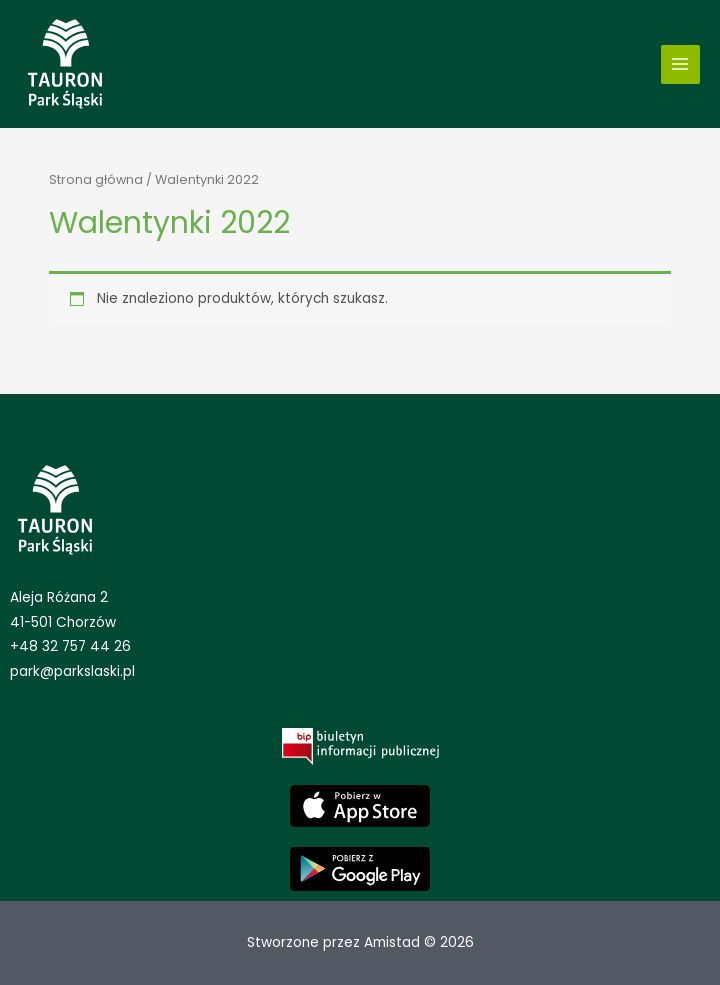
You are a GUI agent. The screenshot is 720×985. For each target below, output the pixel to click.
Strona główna (96, 179)
